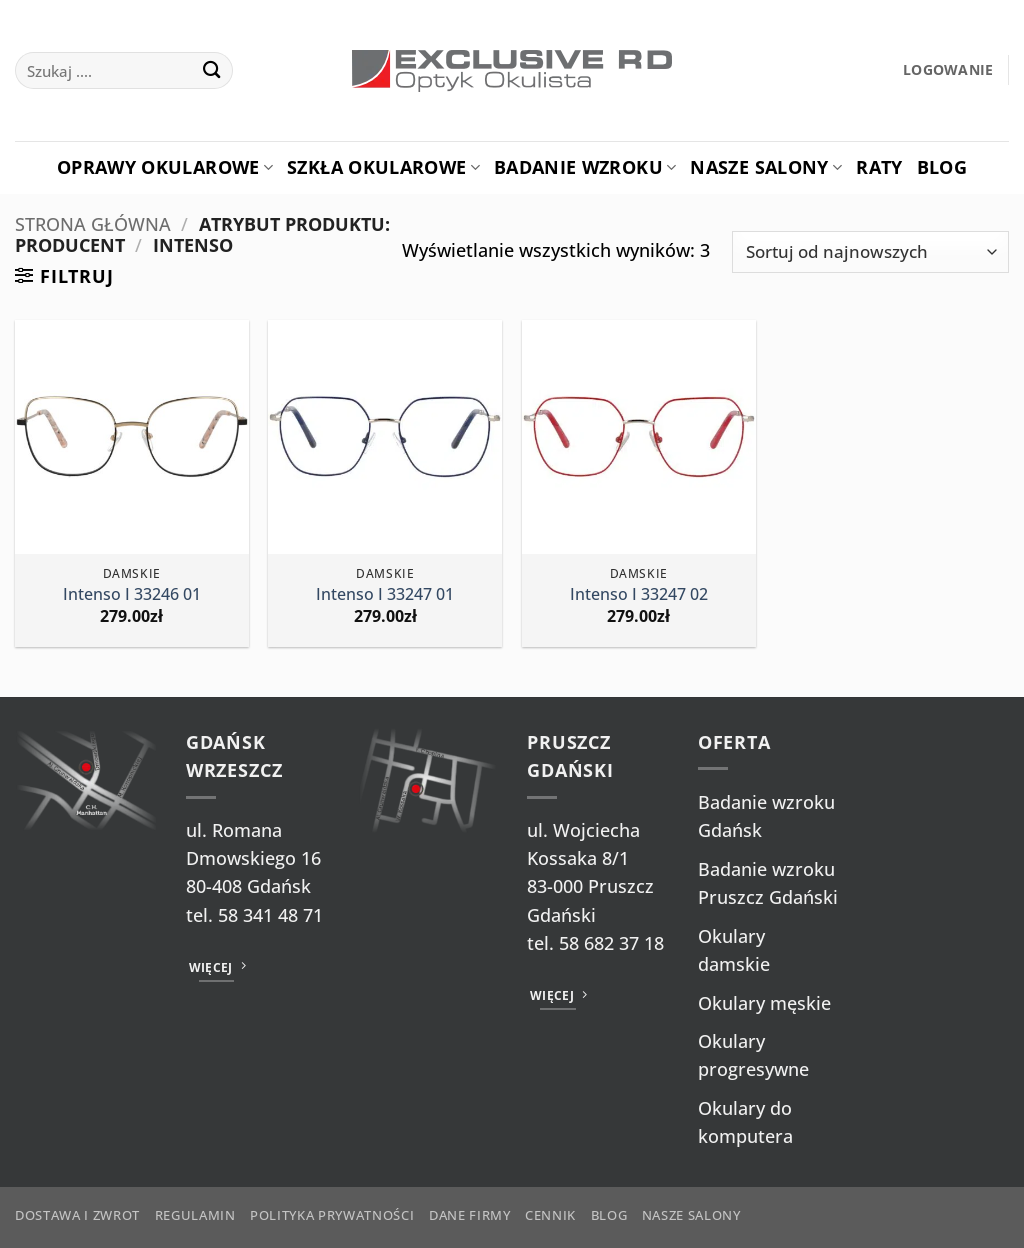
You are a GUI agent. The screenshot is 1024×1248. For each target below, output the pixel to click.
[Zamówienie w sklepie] (870, 252)
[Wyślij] (211, 70)
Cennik (550, 1215)
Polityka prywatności (332, 1215)
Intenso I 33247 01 (385, 594)
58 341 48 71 (270, 915)
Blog (942, 167)
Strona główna (93, 224)
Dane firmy (470, 1215)
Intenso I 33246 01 (132, 594)
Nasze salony (766, 167)
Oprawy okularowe (165, 167)
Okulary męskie (764, 1003)
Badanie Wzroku (585, 167)
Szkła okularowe (383, 167)
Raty (879, 167)
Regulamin (195, 1215)
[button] (948, 70)
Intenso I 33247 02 (639, 594)
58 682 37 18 (611, 943)
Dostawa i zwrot (77, 1215)
